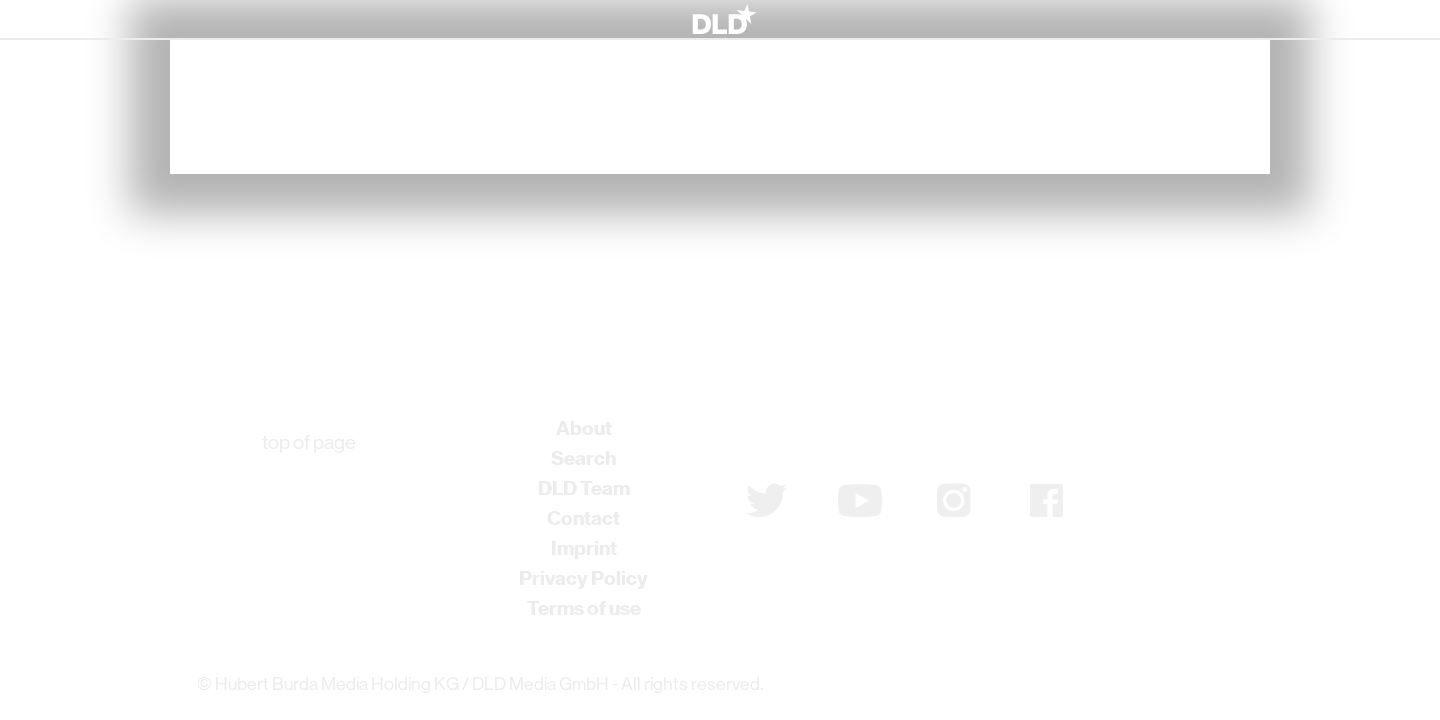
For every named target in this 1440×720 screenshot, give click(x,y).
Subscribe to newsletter (852, 436)
